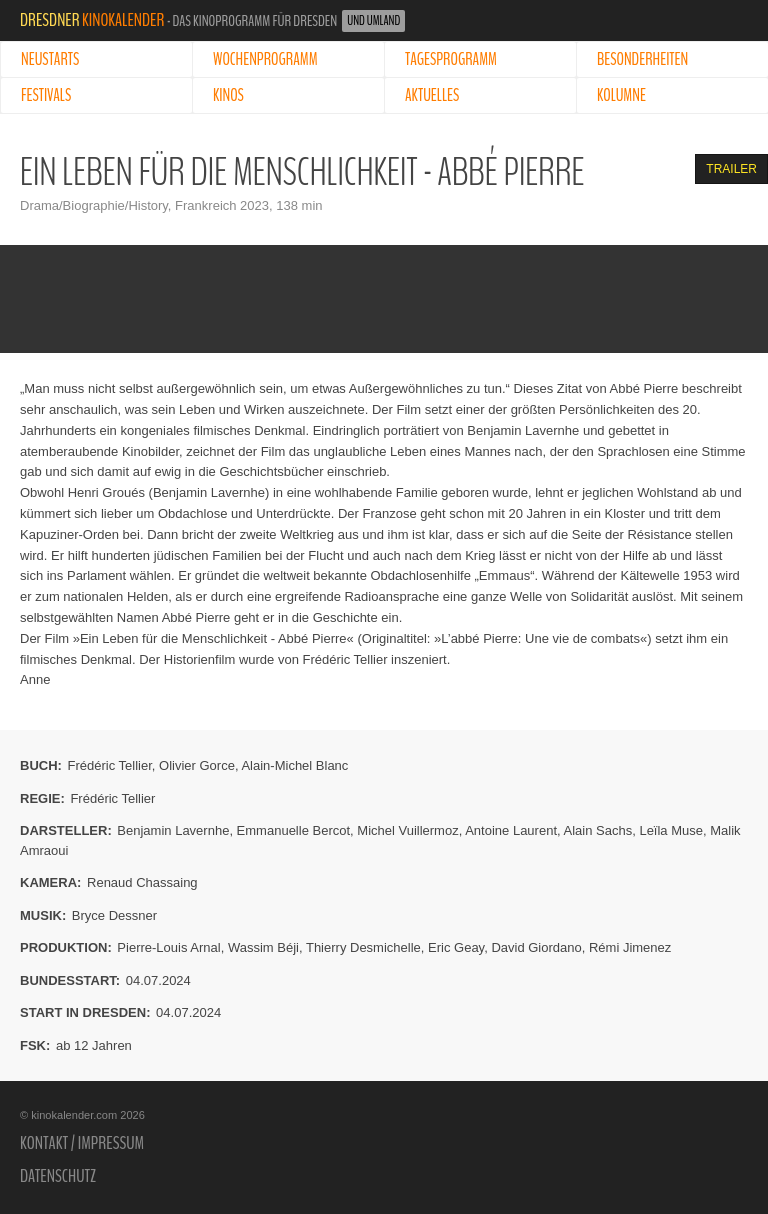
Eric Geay (456, 947)
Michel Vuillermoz (407, 830)
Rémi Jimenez (630, 947)
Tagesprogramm (451, 59)
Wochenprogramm (265, 59)
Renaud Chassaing (142, 882)
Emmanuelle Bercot (293, 830)
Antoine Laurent (511, 830)
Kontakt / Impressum (82, 1143)
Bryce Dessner (114, 915)
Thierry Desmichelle (363, 947)
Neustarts (50, 59)
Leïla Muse (671, 830)
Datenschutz (58, 1176)
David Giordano (536, 947)
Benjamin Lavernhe (173, 830)
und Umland (373, 21)
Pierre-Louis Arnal (168, 947)
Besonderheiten (642, 59)
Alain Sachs (598, 830)
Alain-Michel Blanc (294, 765)
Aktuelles (432, 95)
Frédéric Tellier (110, 765)
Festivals (46, 95)
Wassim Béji (263, 947)
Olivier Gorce (197, 765)
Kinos (228, 95)
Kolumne (621, 95)
